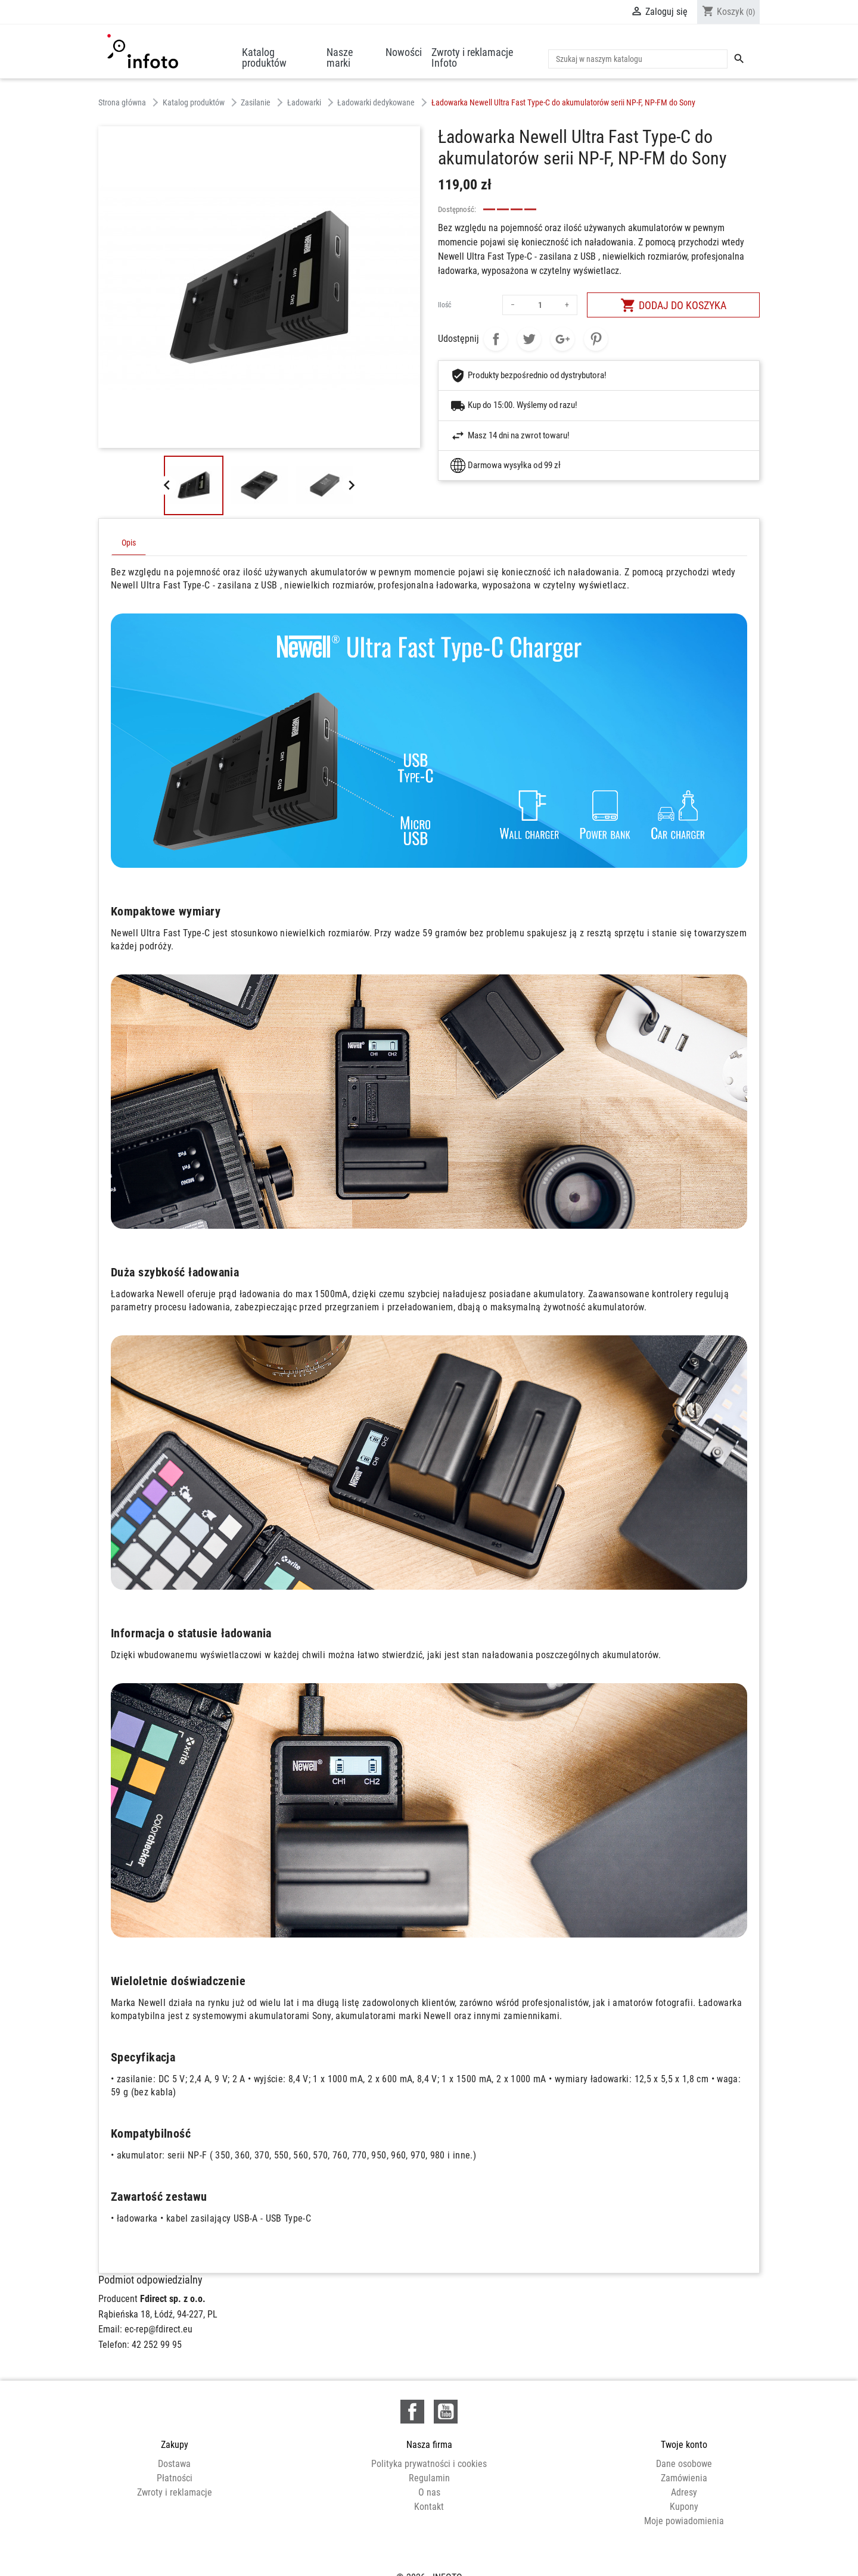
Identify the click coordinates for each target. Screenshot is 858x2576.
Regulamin (429, 2478)
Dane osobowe (684, 2463)
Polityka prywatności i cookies (429, 2463)
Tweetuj (529, 339)
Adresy (684, 2492)
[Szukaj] (638, 58)
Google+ (562, 339)
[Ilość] (540, 304)
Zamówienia (684, 2478)
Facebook (412, 2412)
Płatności (174, 2478)
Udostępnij (496, 339)
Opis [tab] (129, 543)
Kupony (684, 2506)
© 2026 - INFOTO (429, 2554)
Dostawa (174, 2463)
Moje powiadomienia (684, 2521)
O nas (429, 2492)
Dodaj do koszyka (673, 305)
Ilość (445, 305)
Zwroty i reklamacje (174, 2492)
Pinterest (596, 339)
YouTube (446, 2412)
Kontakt (429, 2506)
